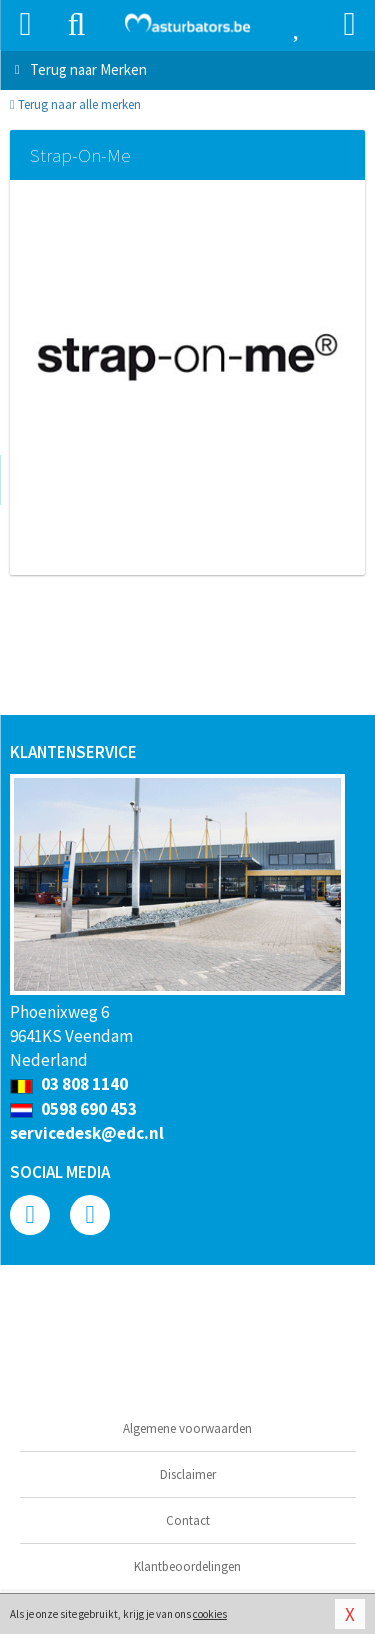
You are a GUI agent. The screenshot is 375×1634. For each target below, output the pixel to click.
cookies (210, 1614)
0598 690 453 (73, 1109)
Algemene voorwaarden (187, 1428)
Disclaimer (188, 1474)
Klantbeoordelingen (187, 1566)
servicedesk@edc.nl (87, 1133)
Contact (188, 1520)
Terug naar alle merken (75, 104)
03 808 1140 (69, 1084)
